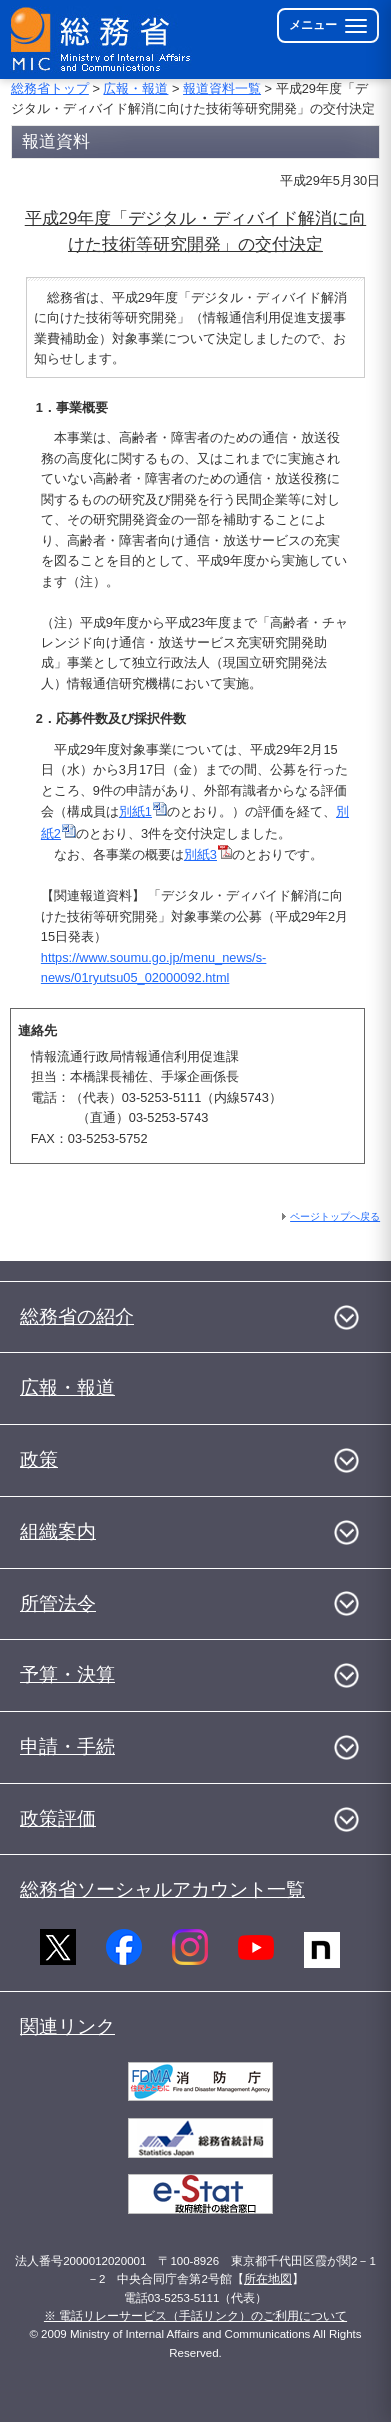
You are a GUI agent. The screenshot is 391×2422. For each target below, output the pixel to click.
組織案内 (58, 1531)
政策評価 (58, 1818)
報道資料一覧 (222, 88)
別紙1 (143, 811)
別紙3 (208, 854)
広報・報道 (135, 88)
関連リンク (67, 2026)
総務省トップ (50, 88)
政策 (39, 1459)
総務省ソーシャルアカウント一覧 (162, 1889)
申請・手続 (67, 1746)
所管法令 (58, 1603)
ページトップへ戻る (335, 1216)
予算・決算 (67, 1674)
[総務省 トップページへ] (102, 39)
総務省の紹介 (77, 1316)
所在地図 (268, 2279)
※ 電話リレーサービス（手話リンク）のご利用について (195, 2316)
